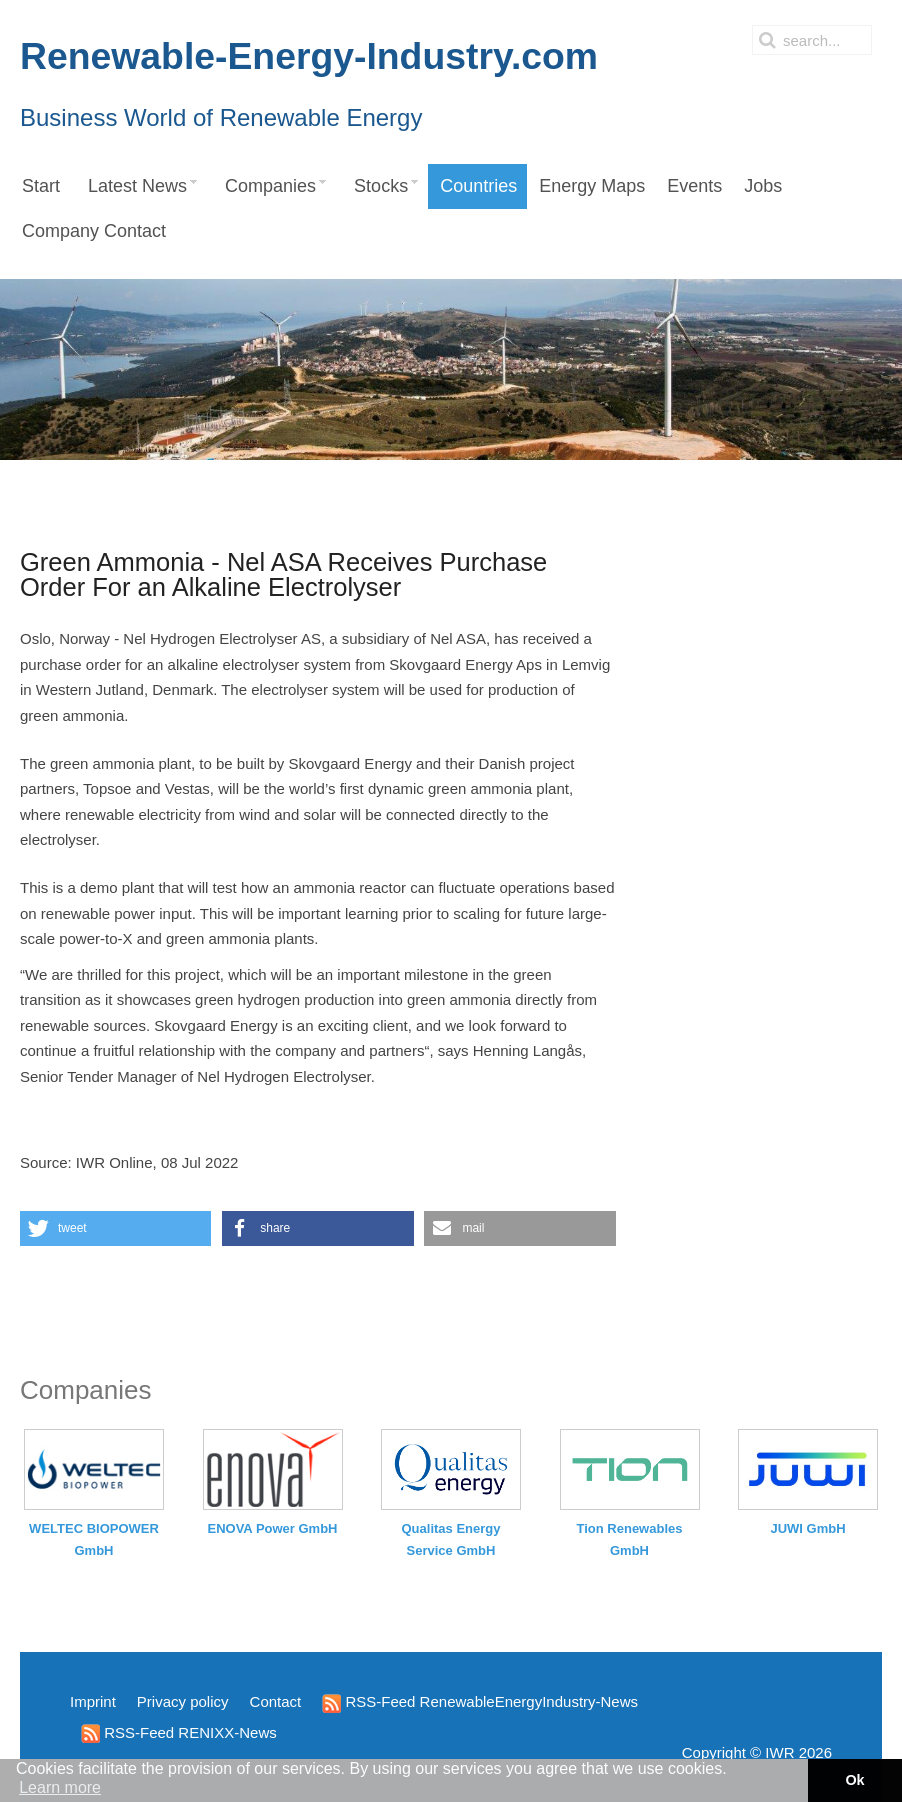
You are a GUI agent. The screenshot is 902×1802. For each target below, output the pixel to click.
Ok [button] (854, 1780)
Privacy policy (183, 1701)
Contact (276, 1701)
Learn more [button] (60, 1787)
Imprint (93, 1701)
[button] (115, 1228)
